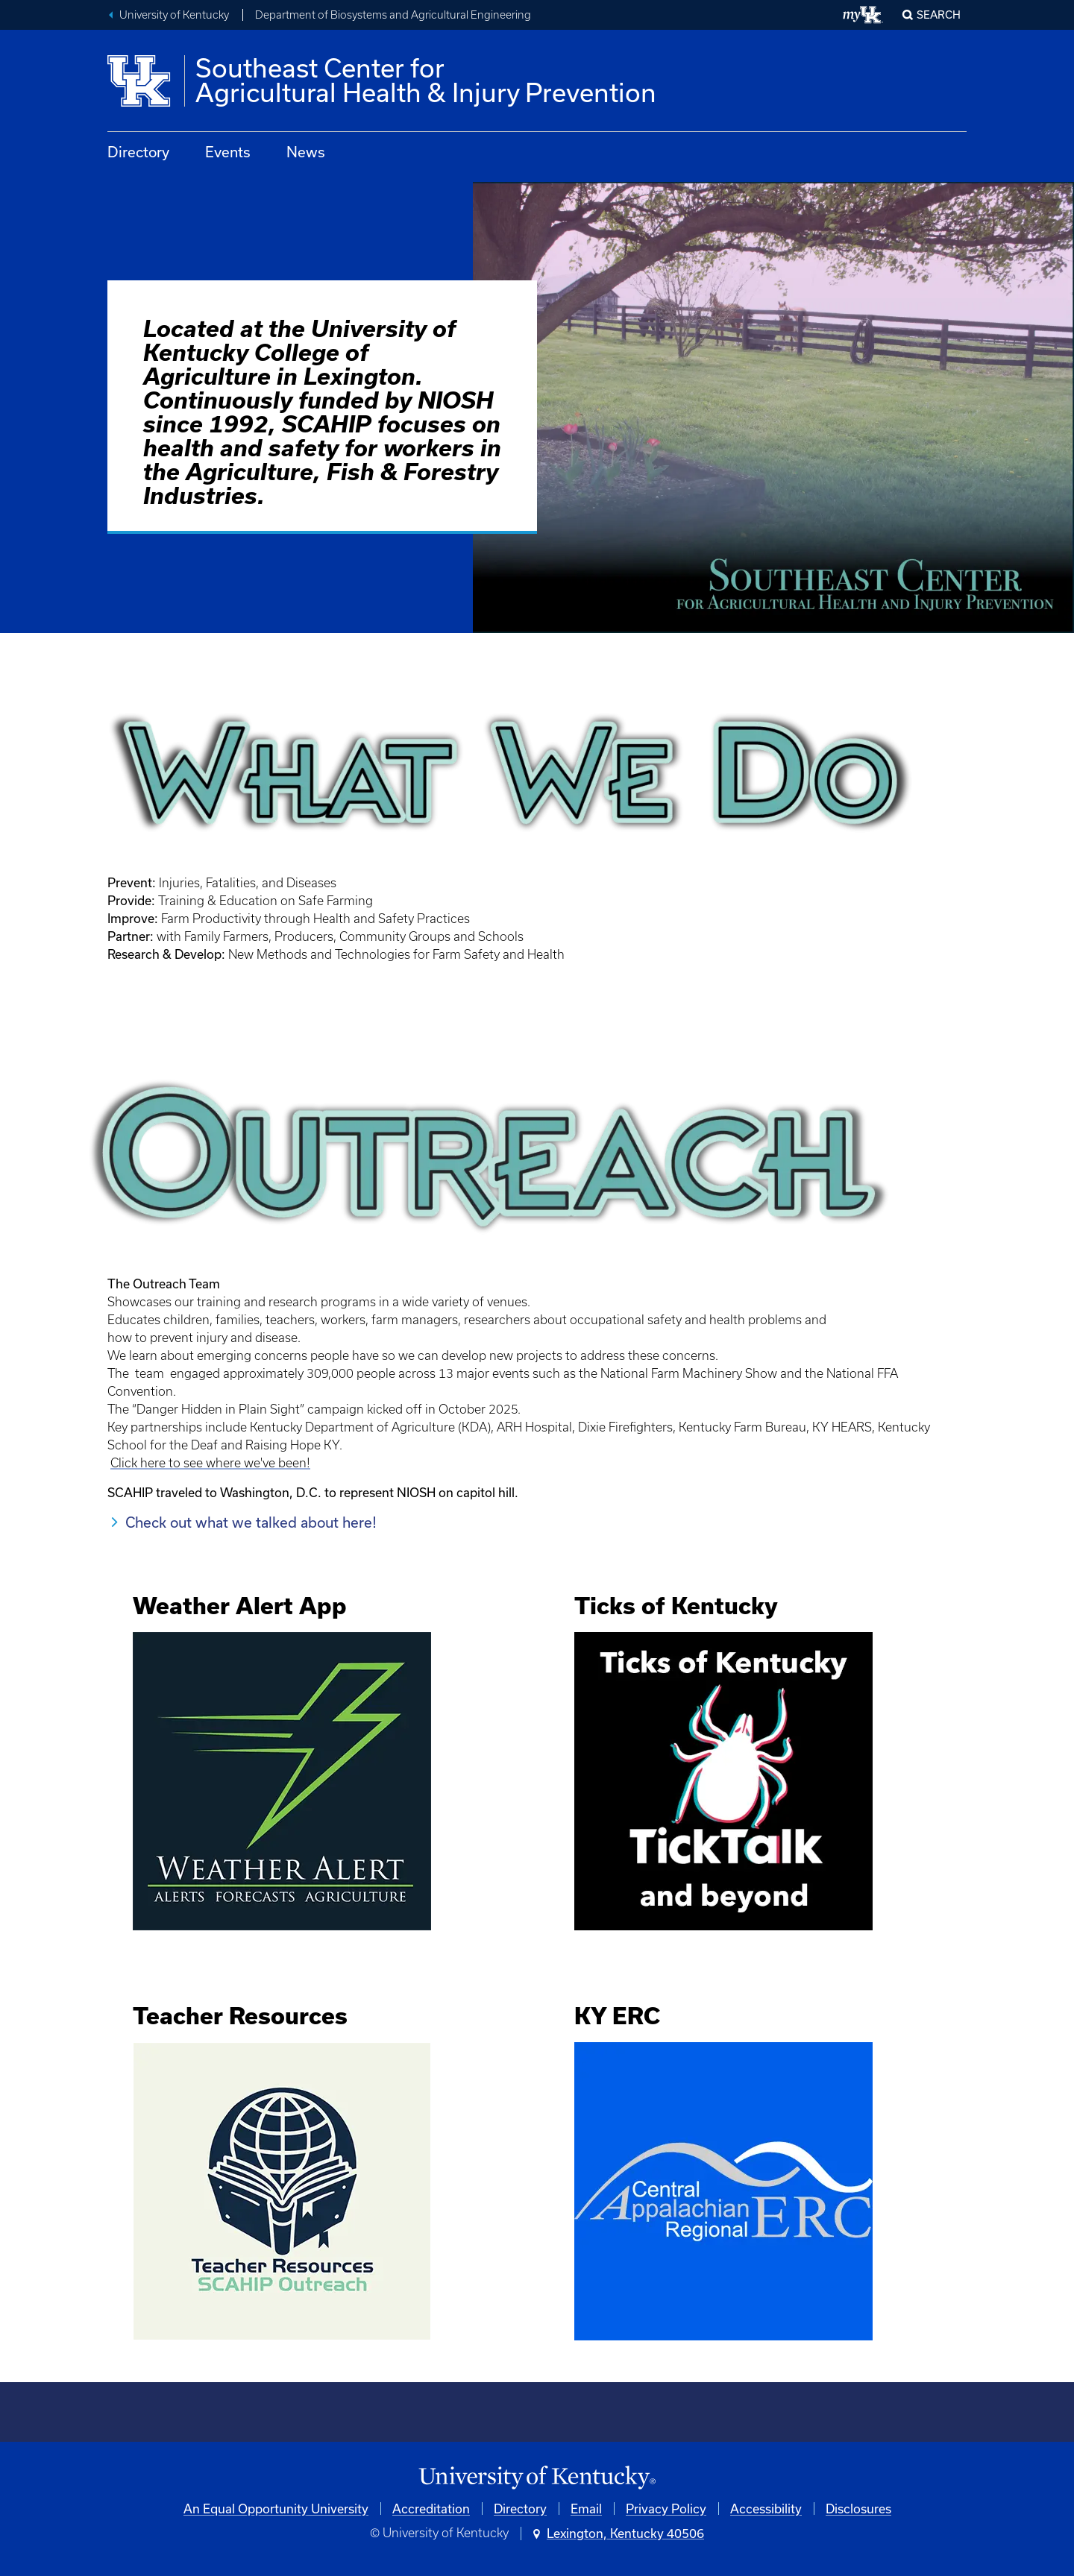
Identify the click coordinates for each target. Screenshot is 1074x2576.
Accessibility (766, 2508)
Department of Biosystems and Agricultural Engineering (393, 15)
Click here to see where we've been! (210, 1463)
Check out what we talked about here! (251, 1522)
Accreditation (431, 2508)
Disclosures (858, 2508)
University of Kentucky (174, 15)
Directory (138, 151)
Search (939, 14)
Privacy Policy (666, 2508)
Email (586, 2508)
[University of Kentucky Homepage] (537, 2478)
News (305, 151)
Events (228, 151)
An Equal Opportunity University (275, 2508)
